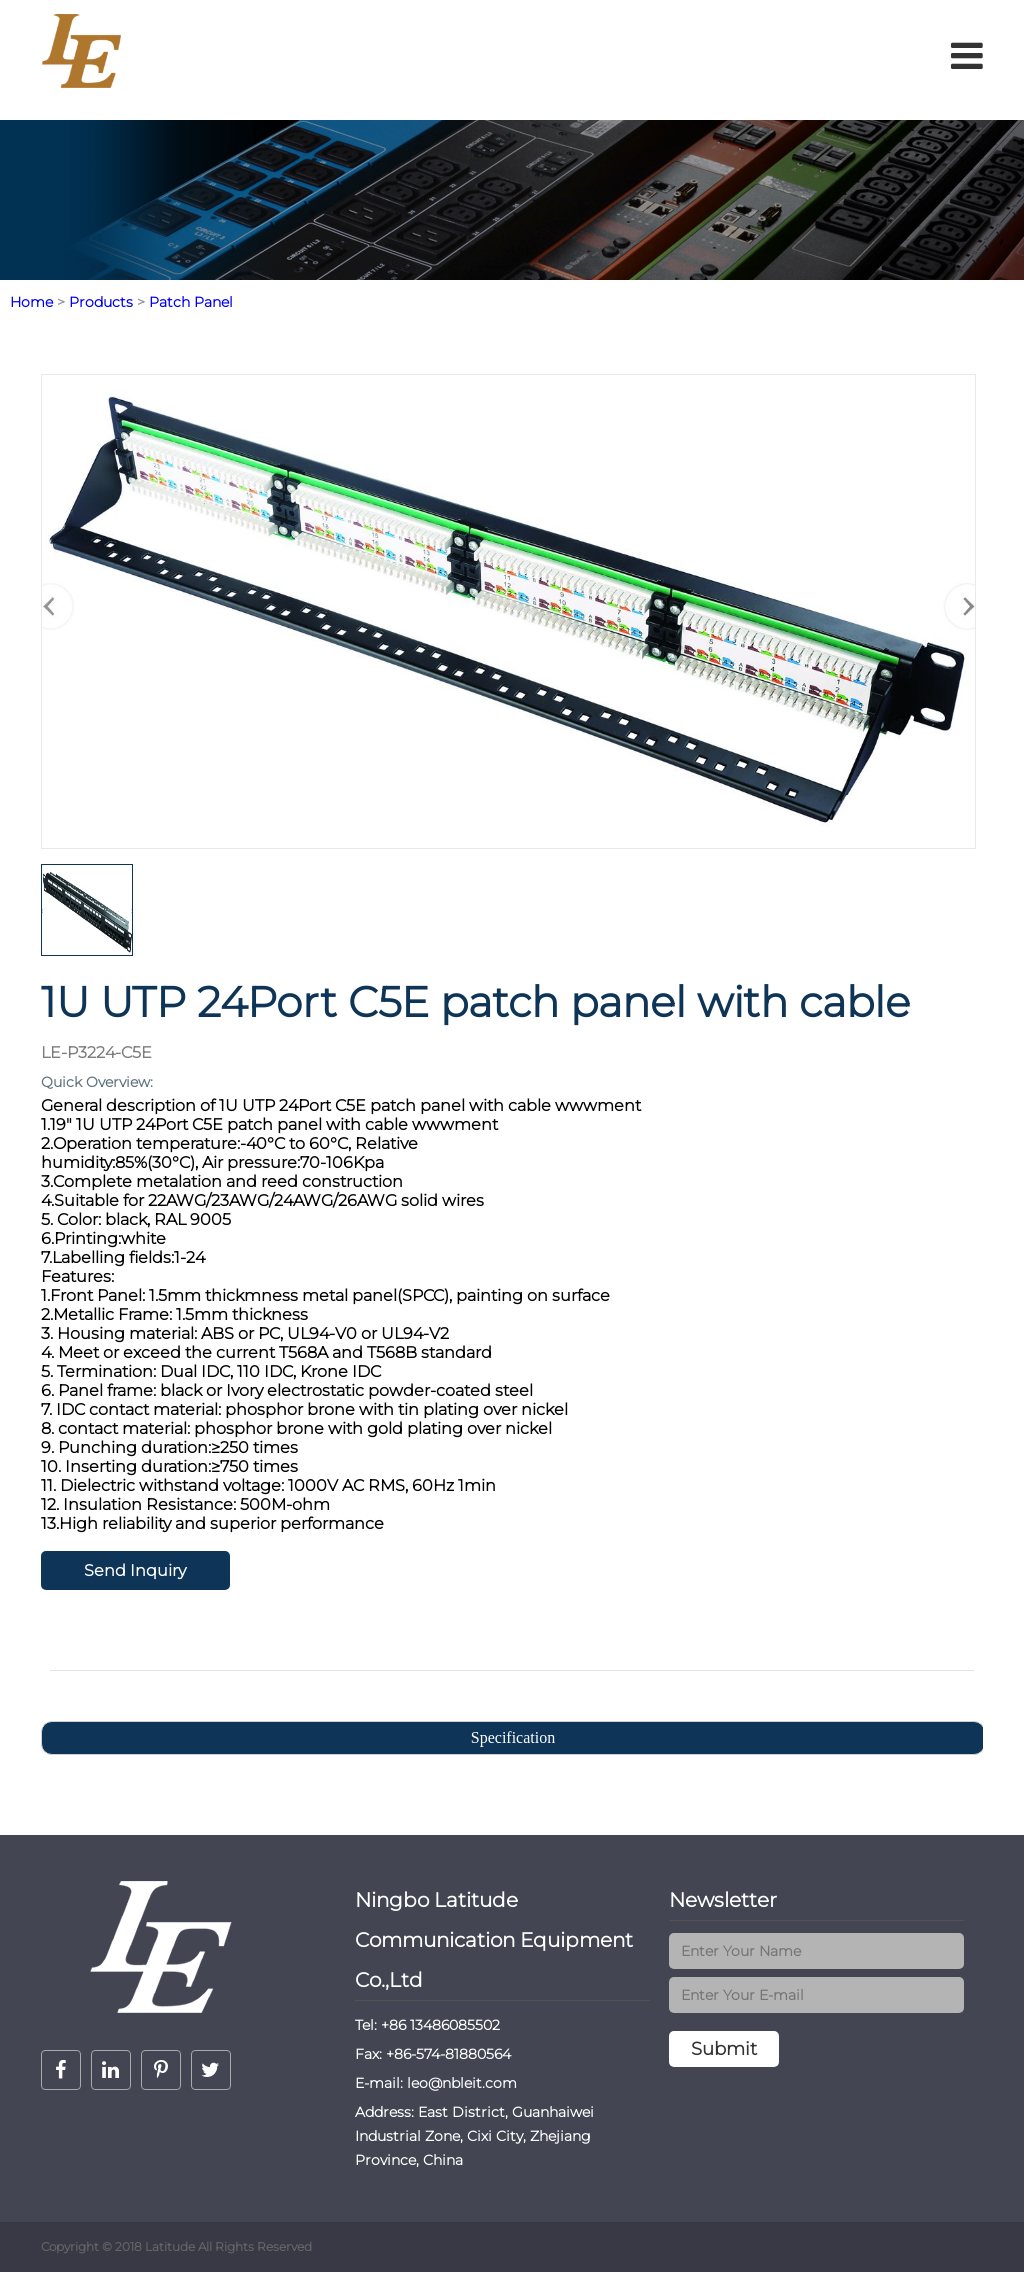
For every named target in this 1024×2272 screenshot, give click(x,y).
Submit (724, 2049)
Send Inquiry (135, 1570)
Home (31, 302)
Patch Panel (191, 302)
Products (101, 302)
